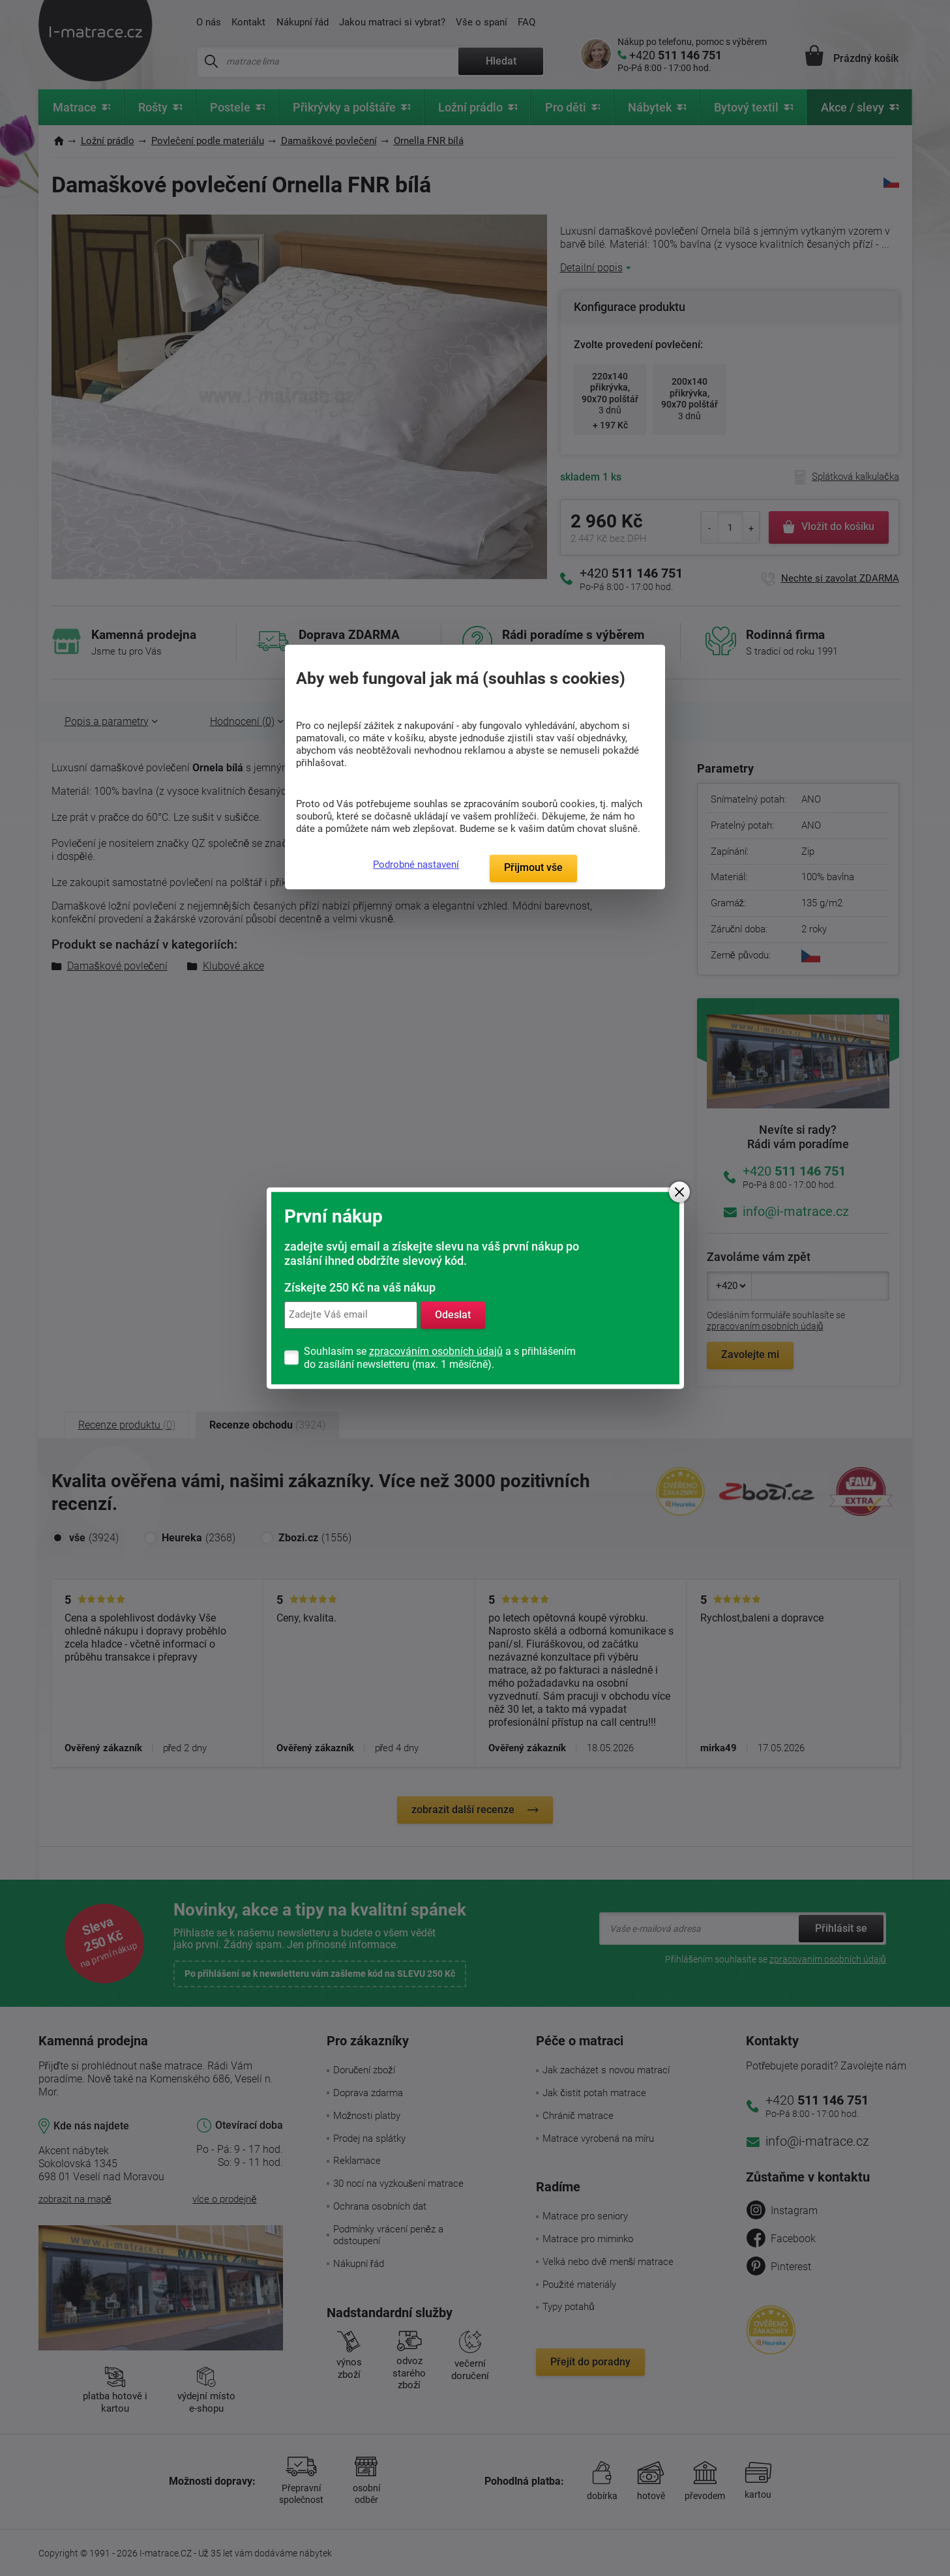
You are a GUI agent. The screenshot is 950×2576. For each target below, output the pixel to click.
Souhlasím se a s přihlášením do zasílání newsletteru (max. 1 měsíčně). (440, 1357)
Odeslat (453, 1315)
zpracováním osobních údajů (436, 1351)
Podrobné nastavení (416, 864)
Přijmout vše (533, 867)
